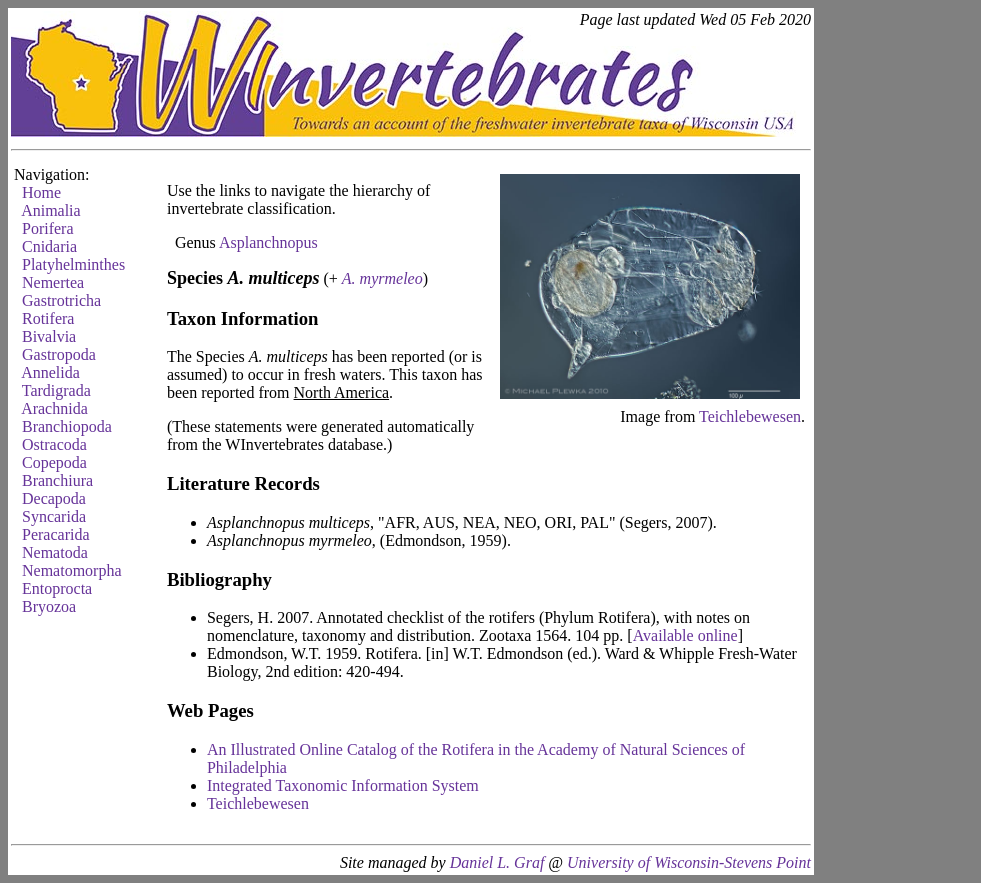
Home (41, 192)
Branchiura (57, 480)
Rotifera (48, 318)
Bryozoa (49, 606)
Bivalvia (49, 336)
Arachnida (54, 408)
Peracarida (56, 534)
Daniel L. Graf (497, 862)
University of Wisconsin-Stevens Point (689, 862)
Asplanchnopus (268, 242)
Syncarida (54, 516)
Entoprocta (57, 588)
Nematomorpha (72, 570)
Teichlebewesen (750, 416)
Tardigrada (56, 390)
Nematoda (55, 552)
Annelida (50, 372)
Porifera (48, 228)
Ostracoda (54, 444)
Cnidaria (49, 246)
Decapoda (54, 498)
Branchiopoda (67, 426)
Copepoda (54, 462)
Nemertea (53, 282)
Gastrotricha (61, 300)
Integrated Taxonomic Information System (343, 785)
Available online (685, 635)
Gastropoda (59, 354)
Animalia (51, 210)
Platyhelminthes (73, 264)
